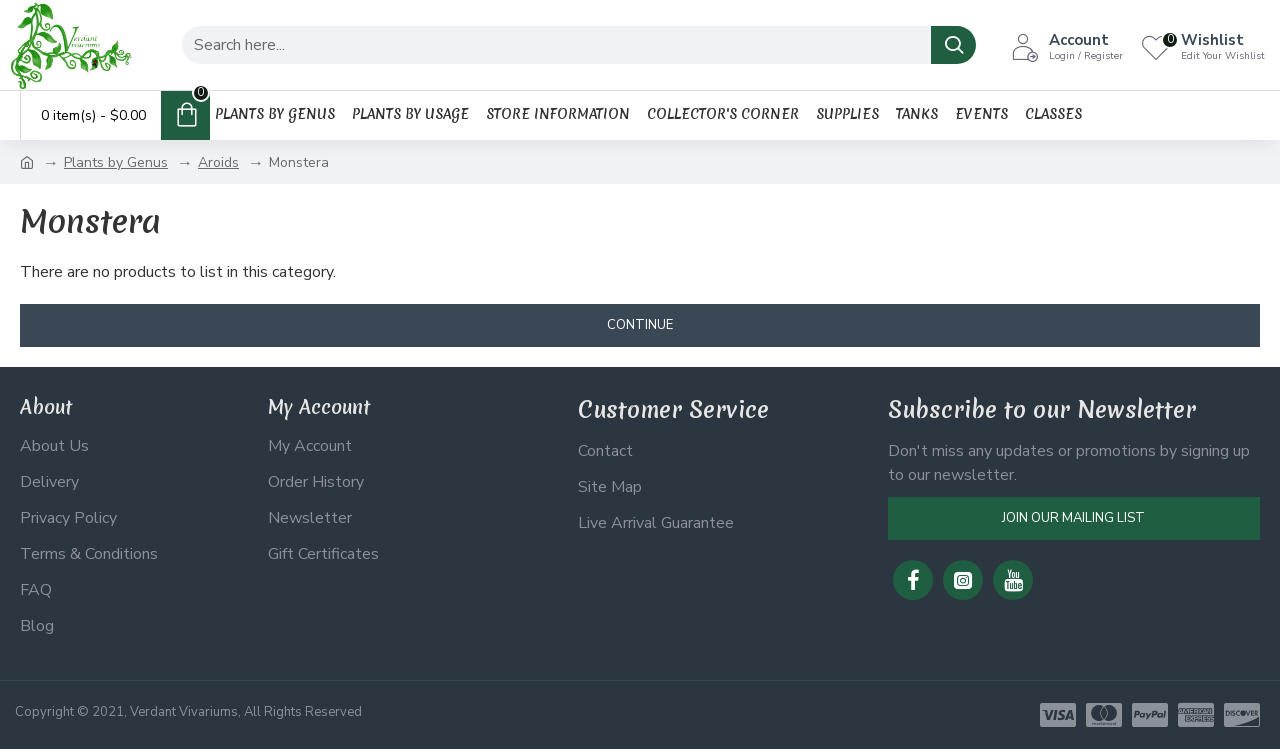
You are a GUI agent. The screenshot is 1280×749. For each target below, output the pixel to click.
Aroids (218, 162)
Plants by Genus (116, 162)
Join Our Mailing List (1073, 518)
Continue (640, 325)
